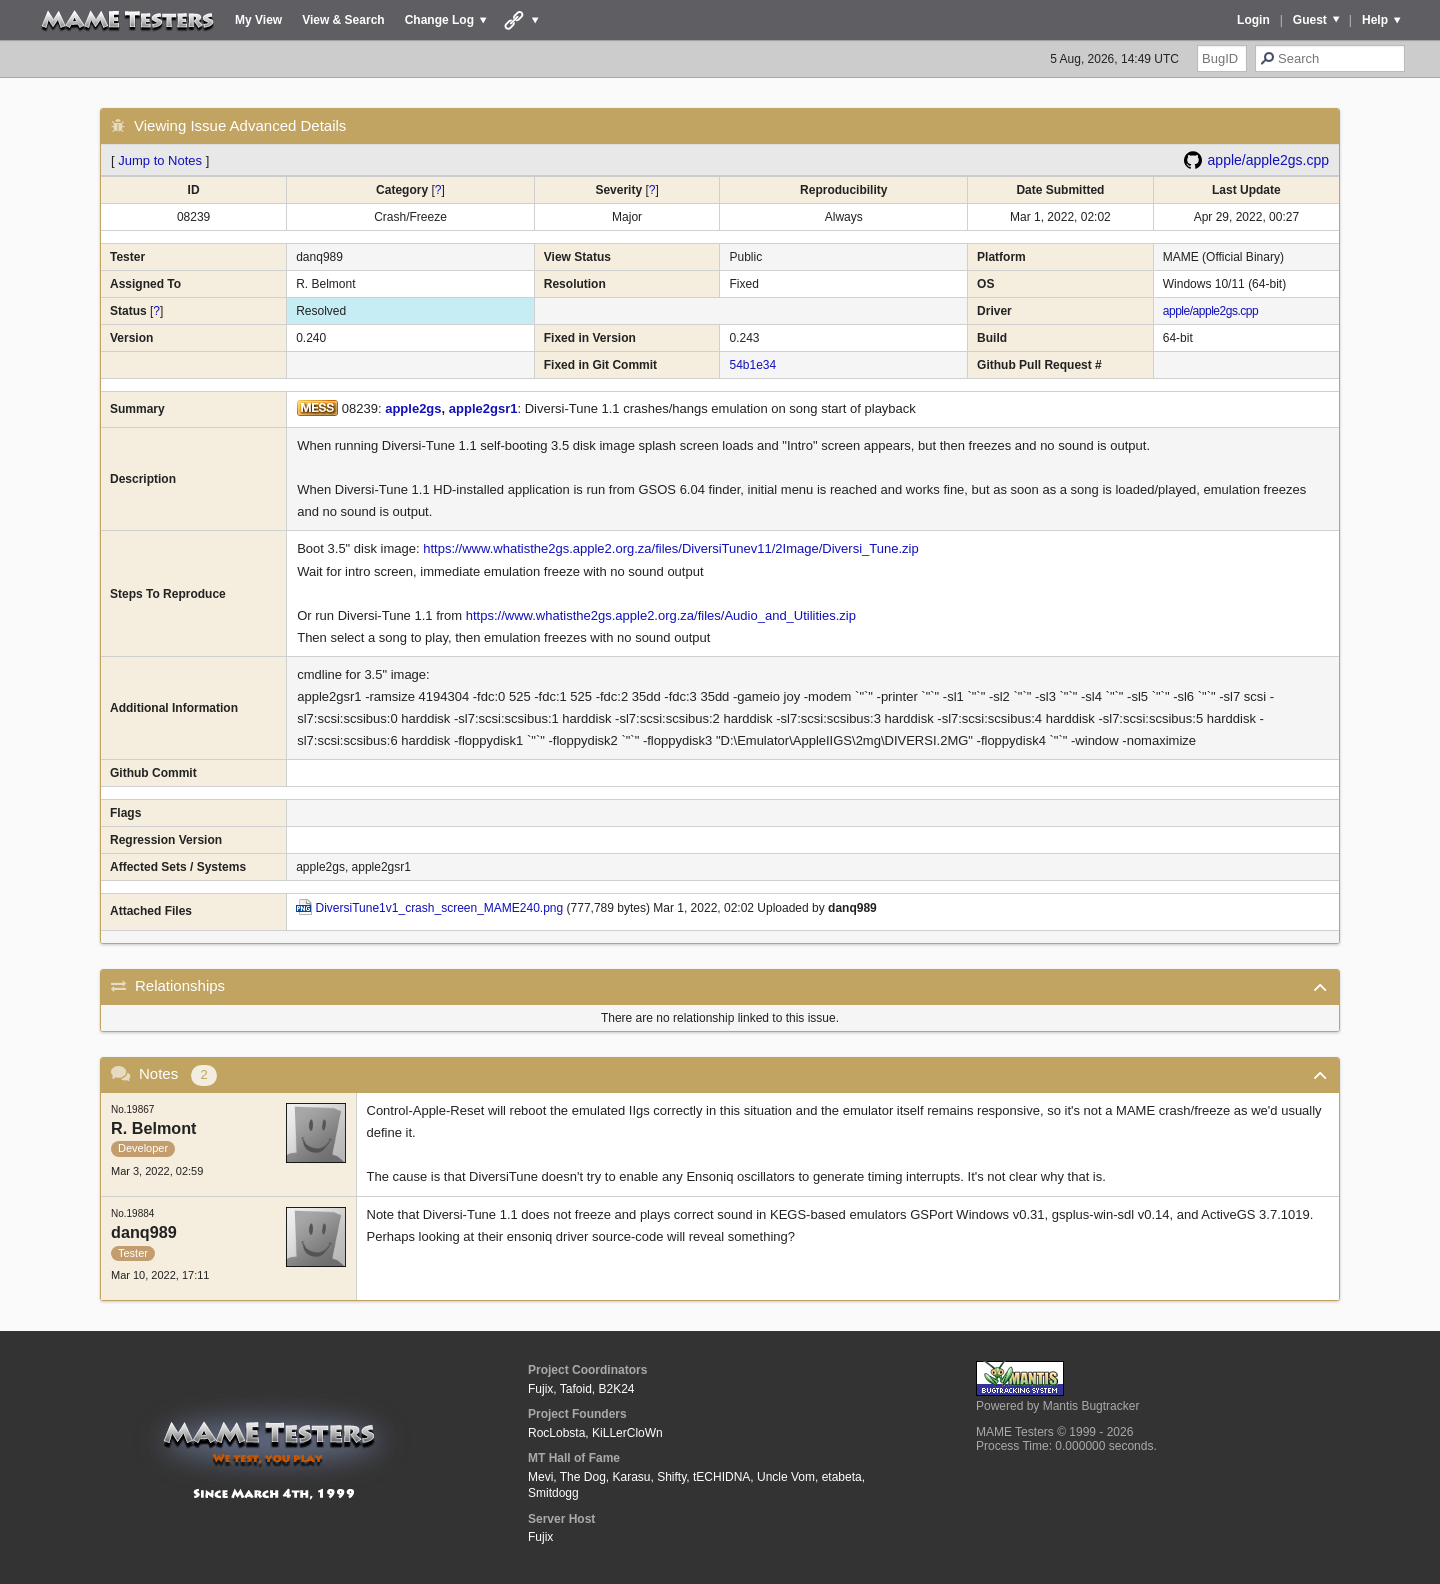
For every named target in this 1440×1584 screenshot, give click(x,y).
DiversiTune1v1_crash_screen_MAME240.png (440, 908)
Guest (1310, 20)
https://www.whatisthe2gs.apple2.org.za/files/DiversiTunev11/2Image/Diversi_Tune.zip (670, 548)
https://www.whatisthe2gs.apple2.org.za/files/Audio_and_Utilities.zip (661, 615)
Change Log (439, 20)
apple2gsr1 (483, 408)
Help (1375, 20)
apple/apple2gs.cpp (1268, 160)
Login (1253, 20)
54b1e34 (752, 365)
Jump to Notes (160, 160)
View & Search (343, 20)
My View (258, 20)
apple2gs (413, 408)
